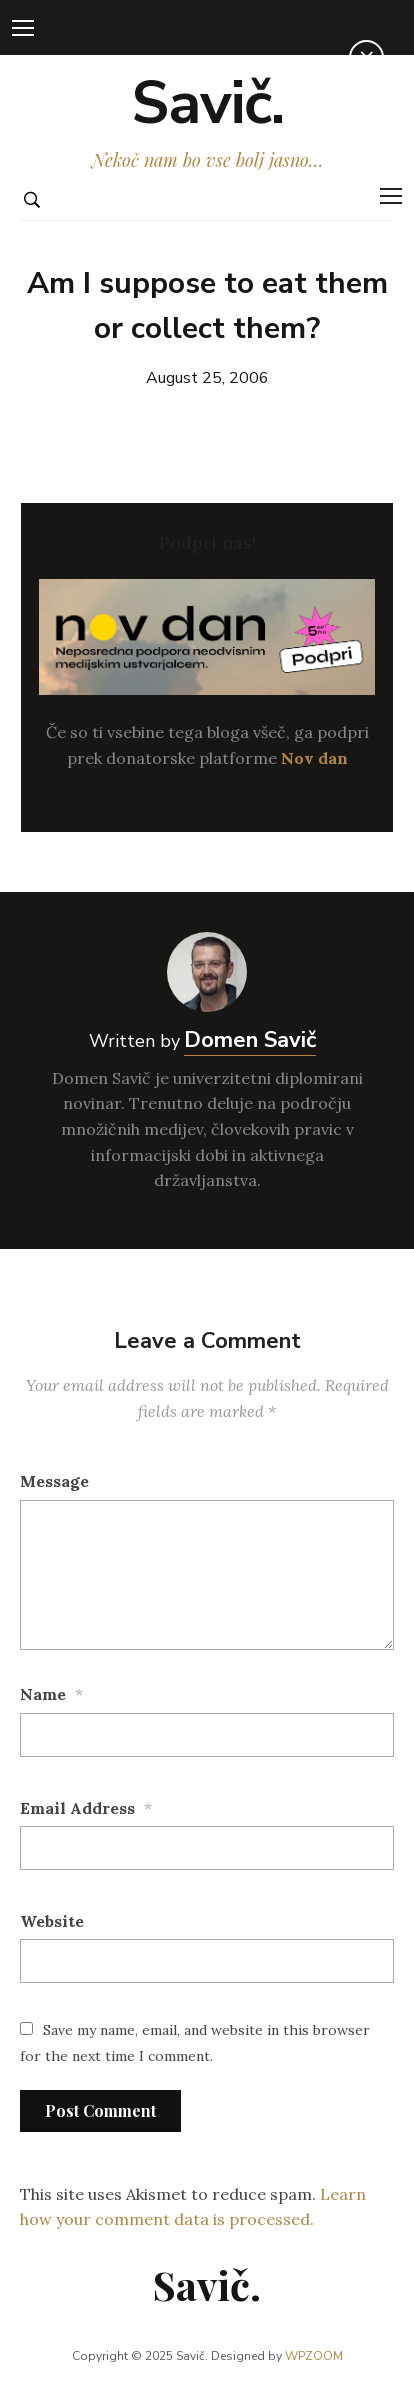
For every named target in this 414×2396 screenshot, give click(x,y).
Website (52, 1921)
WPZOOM (314, 2356)
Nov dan (314, 758)
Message (54, 1481)
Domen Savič (250, 1040)
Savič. (207, 103)
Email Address (77, 1808)
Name (43, 1694)
